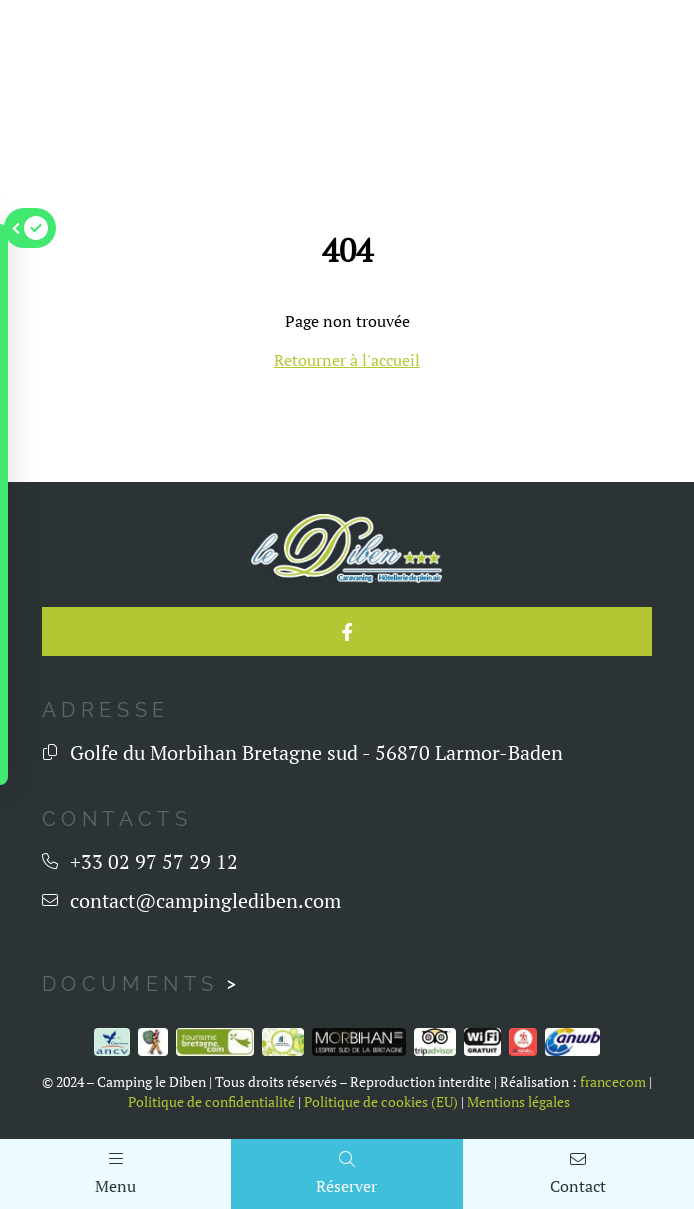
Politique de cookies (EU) (381, 1102)
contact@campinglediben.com (205, 900)
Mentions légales (518, 1102)
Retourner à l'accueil (347, 360)
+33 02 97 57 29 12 (154, 861)
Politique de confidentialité (211, 1102)
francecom (613, 1082)
